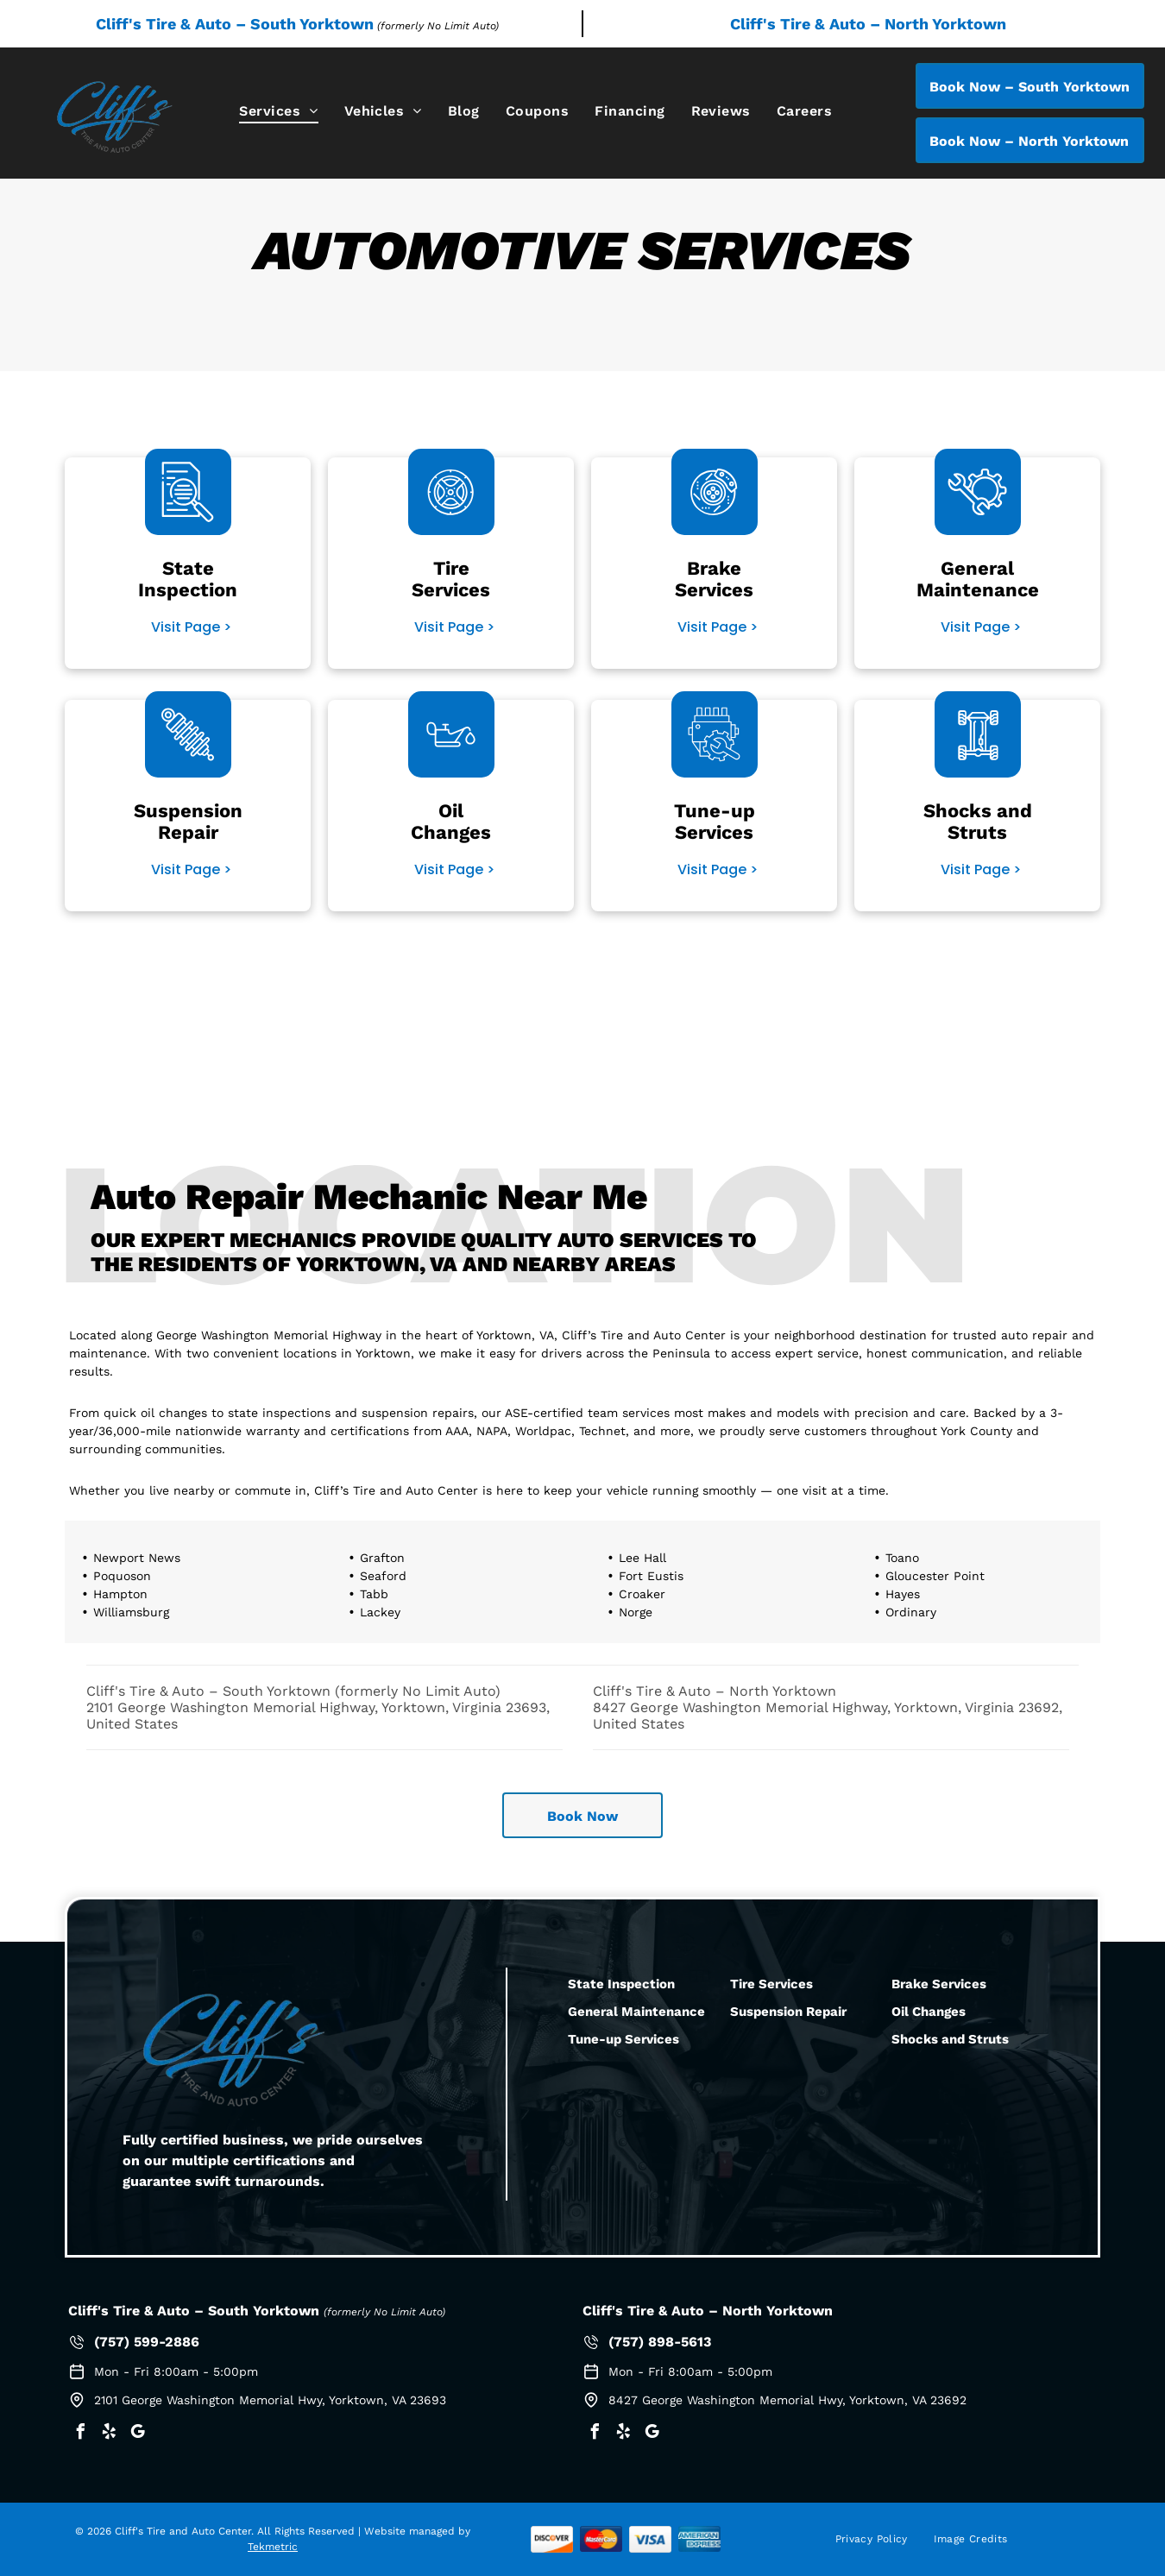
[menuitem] (278, 110)
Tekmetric (273, 2547)
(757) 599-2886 (146, 2342)
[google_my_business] (137, 2434)
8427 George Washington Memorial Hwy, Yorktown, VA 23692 (787, 2400)
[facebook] (80, 2434)
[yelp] (109, 2434)
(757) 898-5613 (659, 2342)
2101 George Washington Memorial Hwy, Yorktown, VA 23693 (270, 2400)
